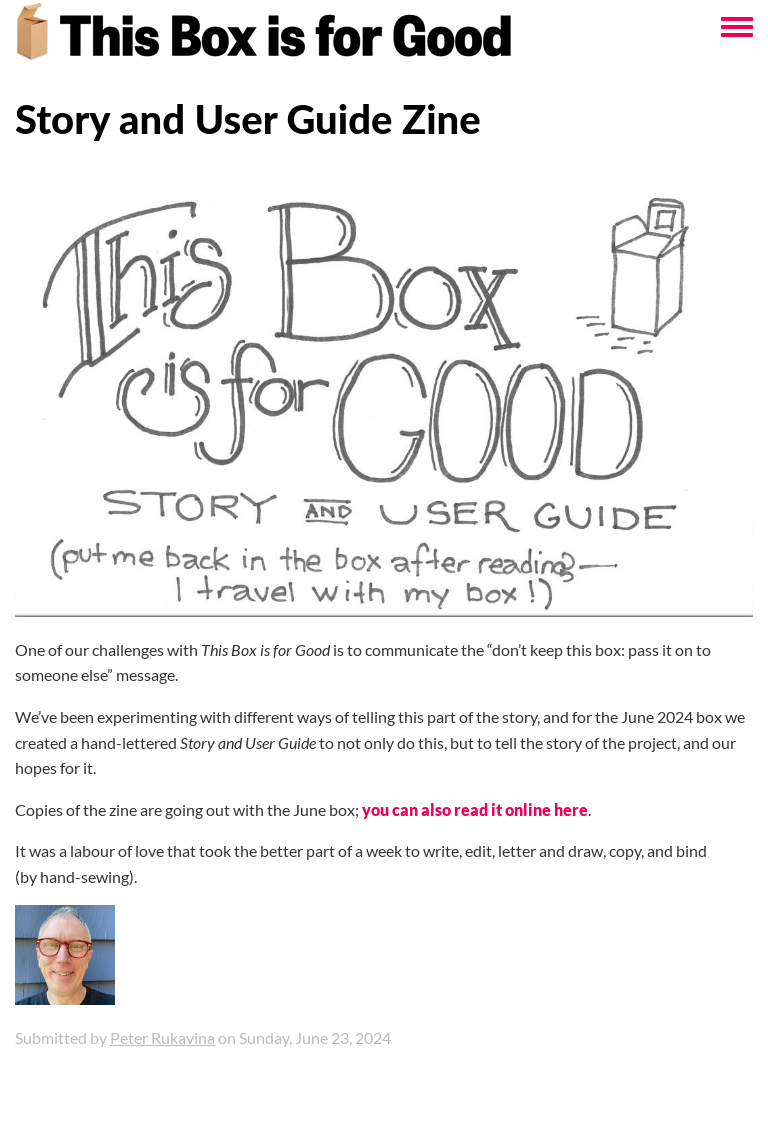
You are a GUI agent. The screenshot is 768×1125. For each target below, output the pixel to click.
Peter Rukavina (162, 1037)
